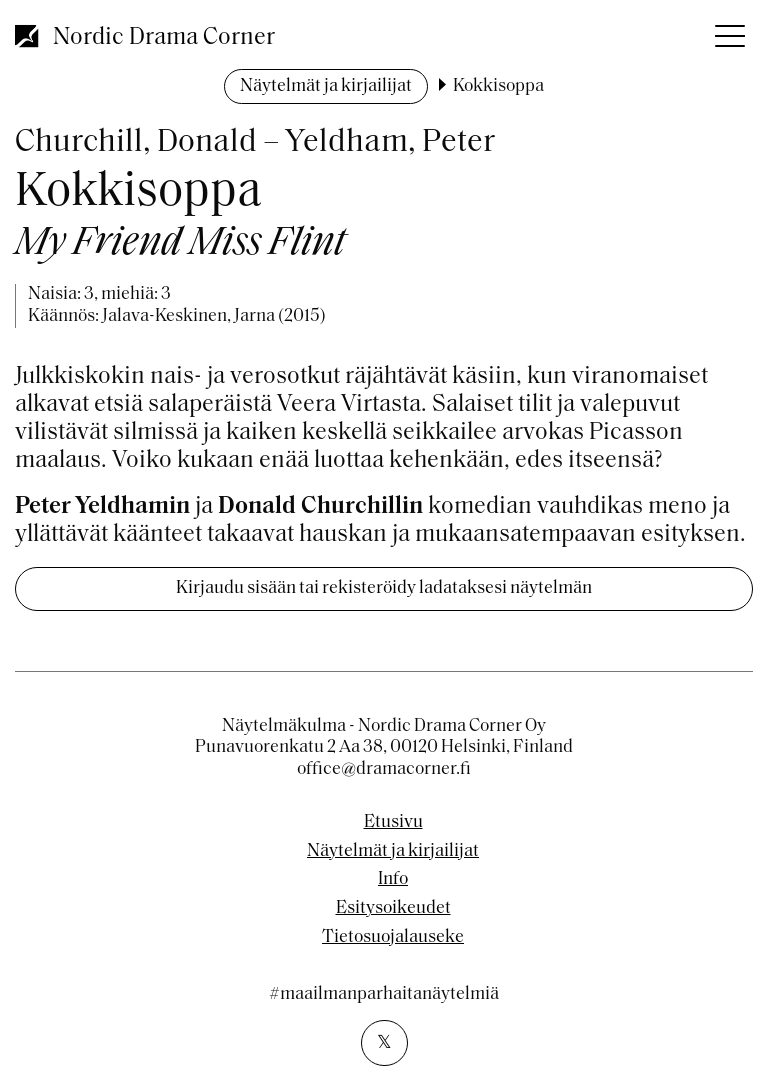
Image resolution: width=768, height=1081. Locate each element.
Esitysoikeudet (393, 909)
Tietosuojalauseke (393, 938)
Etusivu (393, 823)
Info (393, 880)
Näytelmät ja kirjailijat (326, 86)
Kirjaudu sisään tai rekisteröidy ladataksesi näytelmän (384, 588)
